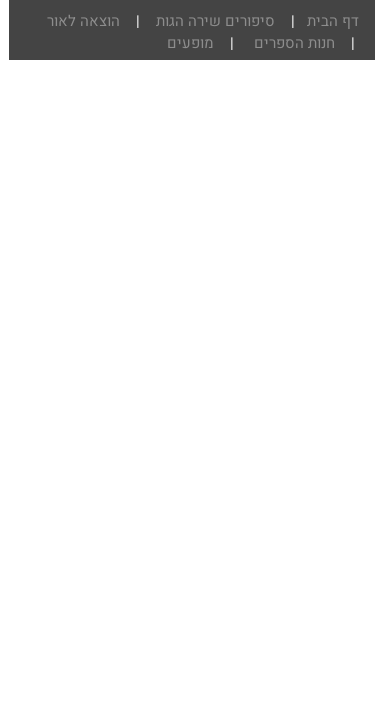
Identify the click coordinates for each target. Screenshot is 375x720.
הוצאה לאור (72, 21)
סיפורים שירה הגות (204, 21)
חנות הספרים (283, 43)
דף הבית (322, 21)
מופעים (181, 43)
